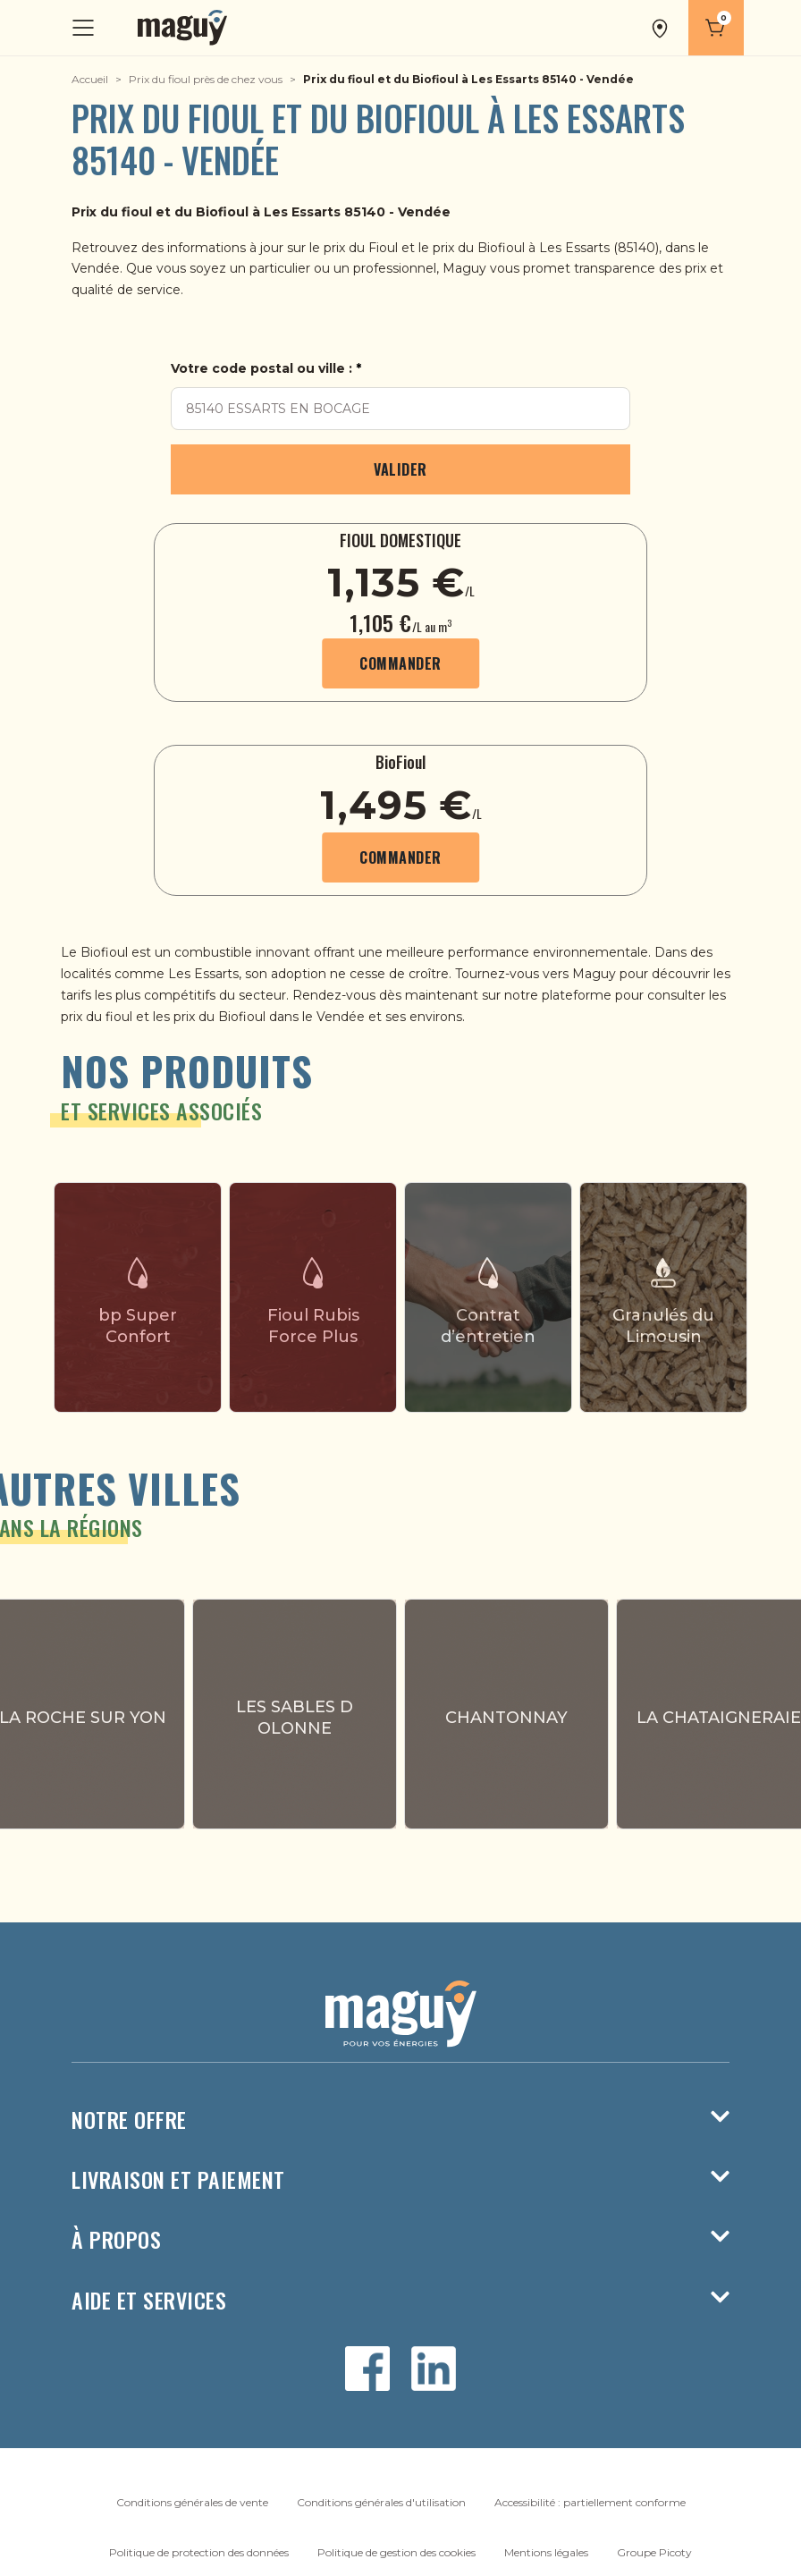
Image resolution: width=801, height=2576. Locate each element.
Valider (400, 469)
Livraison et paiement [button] (400, 2179)
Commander (400, 663)
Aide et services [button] (400, 2300)
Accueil (90, 79)
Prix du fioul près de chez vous (205, 79)
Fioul (383, 248)
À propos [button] (400, 2239)
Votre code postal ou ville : (261, 368)
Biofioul (502, 248)
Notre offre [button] (400, 2119)
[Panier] (716, 27)
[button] (661, 27)
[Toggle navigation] (85, 28)
